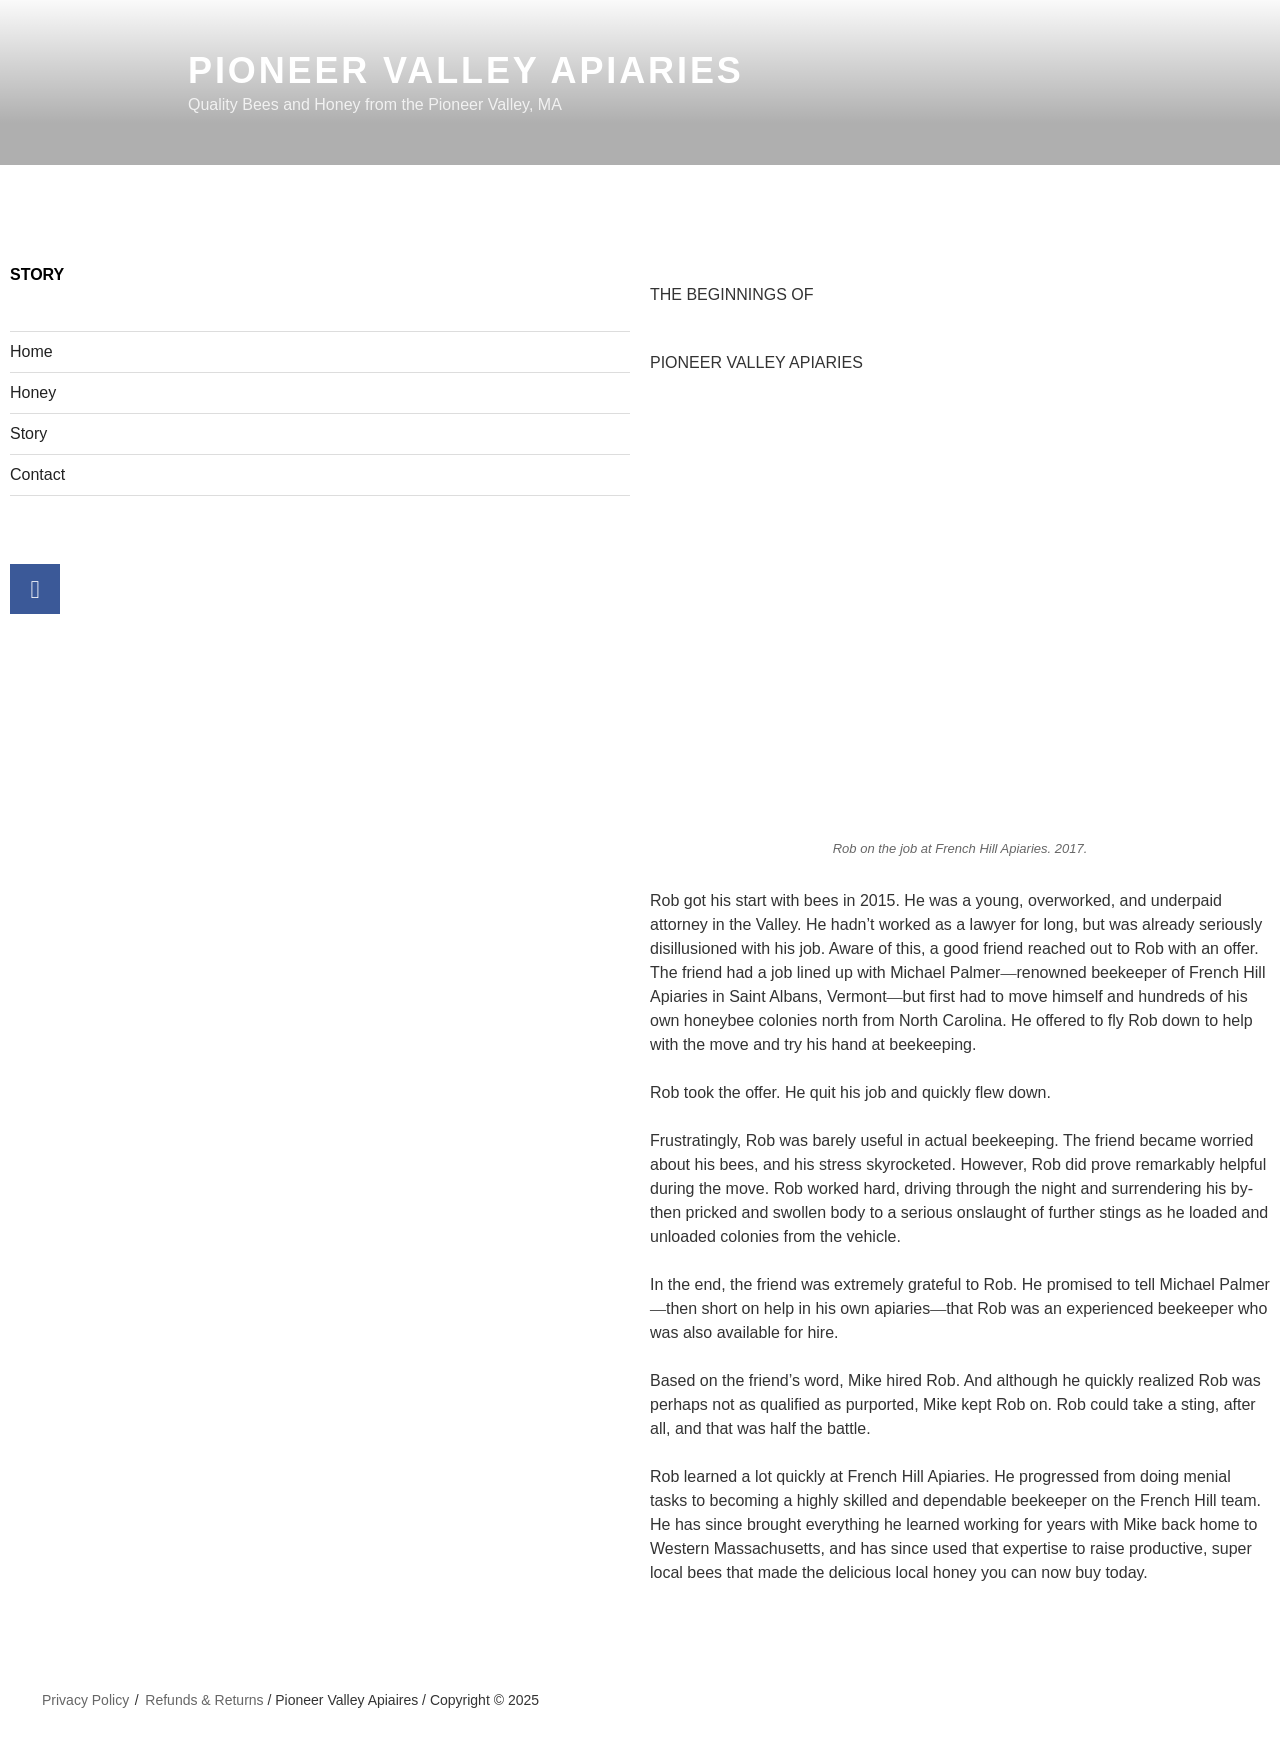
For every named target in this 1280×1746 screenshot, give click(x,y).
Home (31, 351)
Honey (33, 392)
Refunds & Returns (204, 1700)
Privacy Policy (85, 1700)
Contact (37, 474)
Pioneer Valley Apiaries (466, 70)
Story (28, 433)
